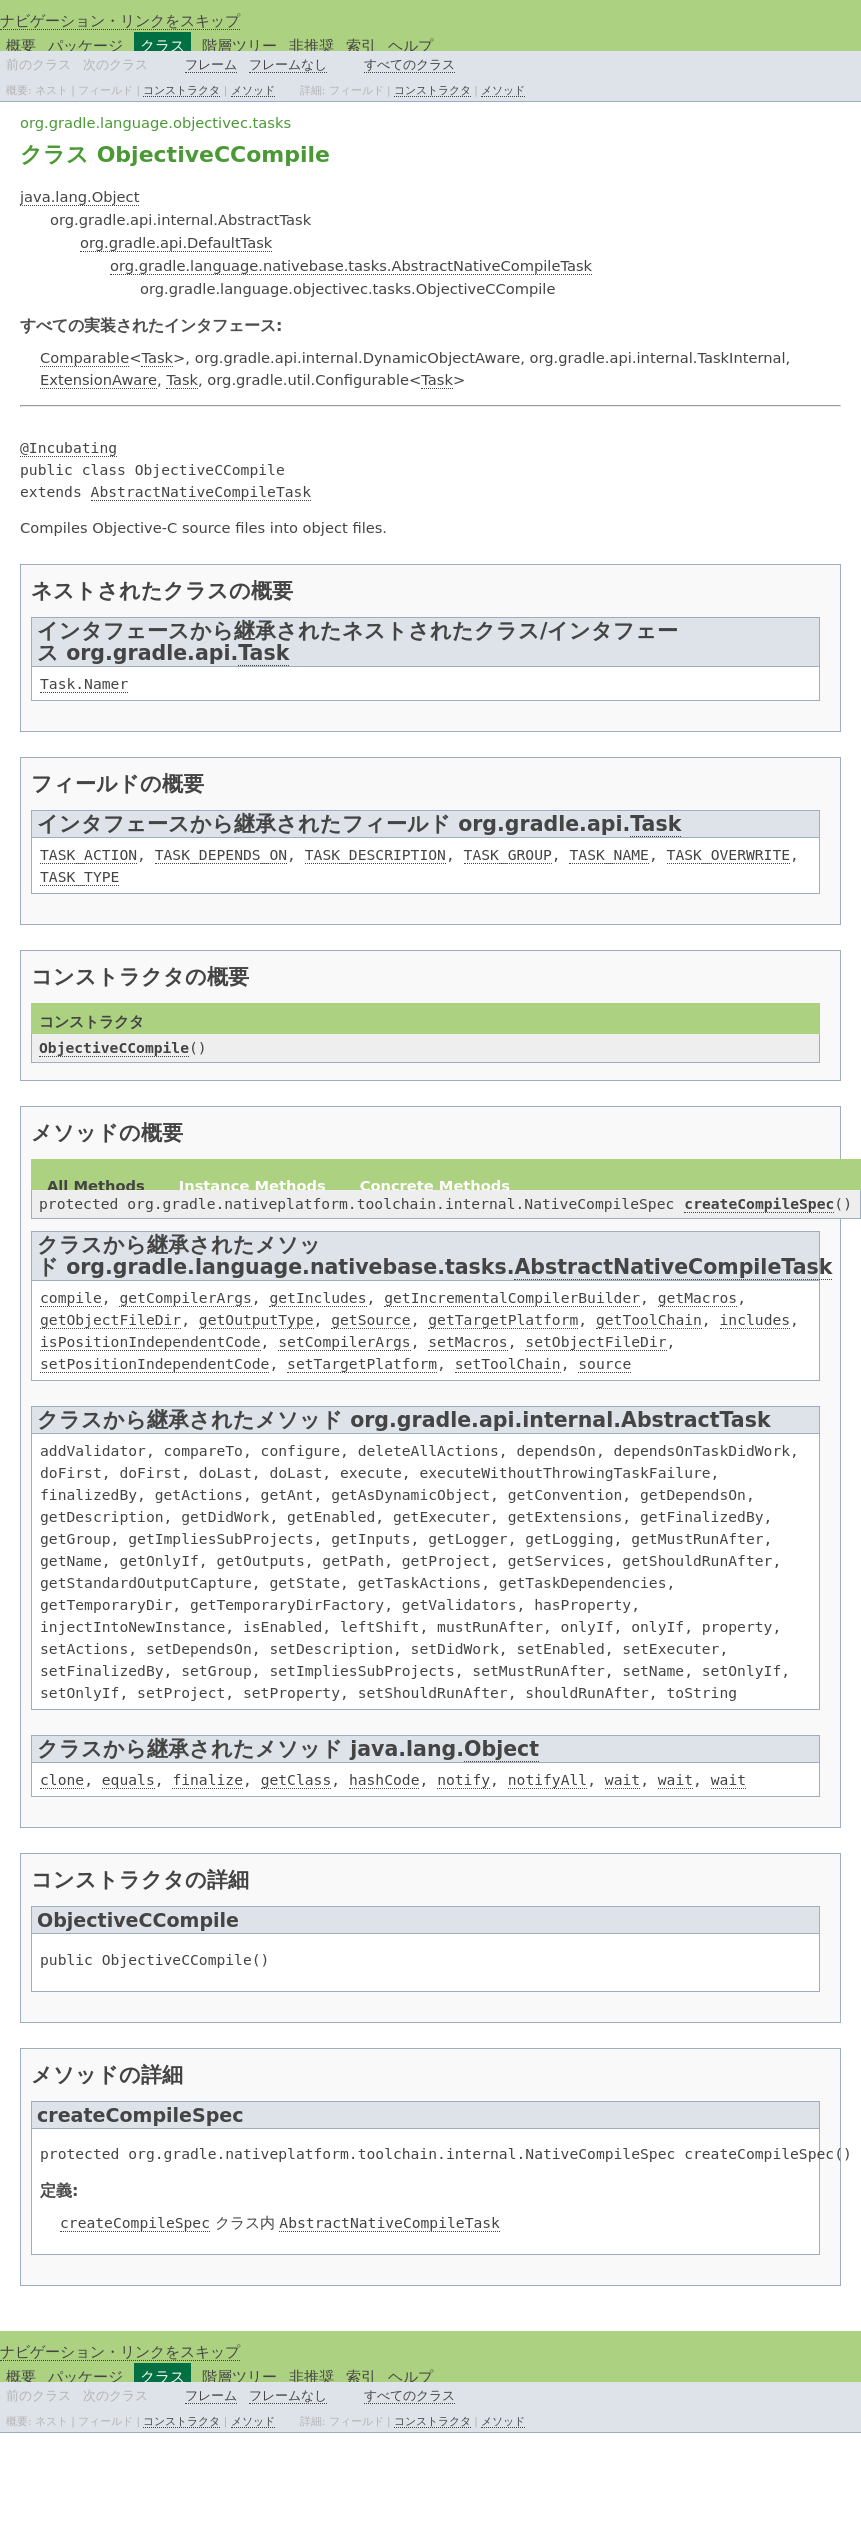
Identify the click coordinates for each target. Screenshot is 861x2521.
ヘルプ (410, 45)
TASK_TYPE (79, 876)
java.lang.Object (79, 196)
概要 (21, 45)
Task (157, 357)
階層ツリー (239, 45)
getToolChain (649, 1319)
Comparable (84, 357)
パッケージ (85, 45)
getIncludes (317, 1297)
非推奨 (311, 45)
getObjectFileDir (110, 1319)
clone (62, 1779)
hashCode (384, 1779)
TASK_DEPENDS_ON (221, 854)
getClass (296, 1779)
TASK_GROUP (508, 854)
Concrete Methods (435, 1185)
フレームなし (288, 64)
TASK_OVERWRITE (729, 854)
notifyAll (547, 1779)
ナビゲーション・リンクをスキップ (120, 20)
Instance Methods (252, 1185)
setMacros (467, 1341)
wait (622, 1779)
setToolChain (508, 1363)
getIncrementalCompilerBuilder (512, 1297)
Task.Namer (84, 683)
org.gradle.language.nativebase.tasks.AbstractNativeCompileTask (351, 265)
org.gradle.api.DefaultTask (176, 242)
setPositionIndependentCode (154, 1363)
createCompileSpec (759, 1203)
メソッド (253, 90)
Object (501, 1749)
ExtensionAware (98, 379)
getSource (370, 1319)
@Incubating (68, 447)
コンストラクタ (181, 90)
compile (71, 1297)
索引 (361, 45)
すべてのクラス (409, 64)
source (604, 1363)
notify (463, 1779)
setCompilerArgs (344, 1341)
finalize (207, 1779)
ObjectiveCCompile (114, 1047)
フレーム (211, 64)
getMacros (697, 1297)
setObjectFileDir (595, 1341)
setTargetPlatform (362, 1363)
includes (755, 1319)
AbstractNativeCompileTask (201, 491)
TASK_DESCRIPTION (375, 854)
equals (128, 1779)
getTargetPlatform (503, 1319)
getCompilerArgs (185, 1297)
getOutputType (256, 1319)
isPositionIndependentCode (150, 1341)
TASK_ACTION (88, 854)
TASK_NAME (608, 854)
